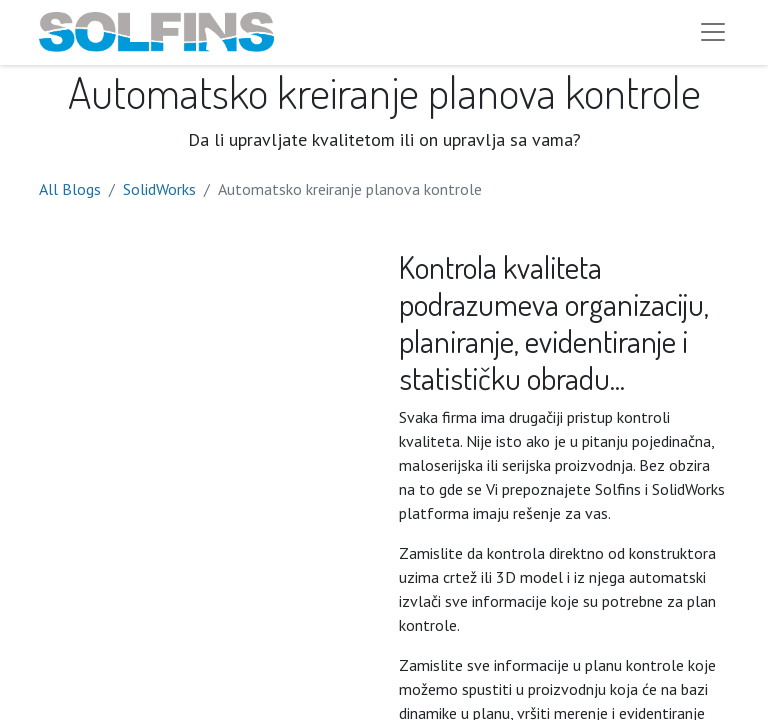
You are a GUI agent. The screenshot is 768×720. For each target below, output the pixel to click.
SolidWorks (159, 196)
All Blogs (70, 196)
